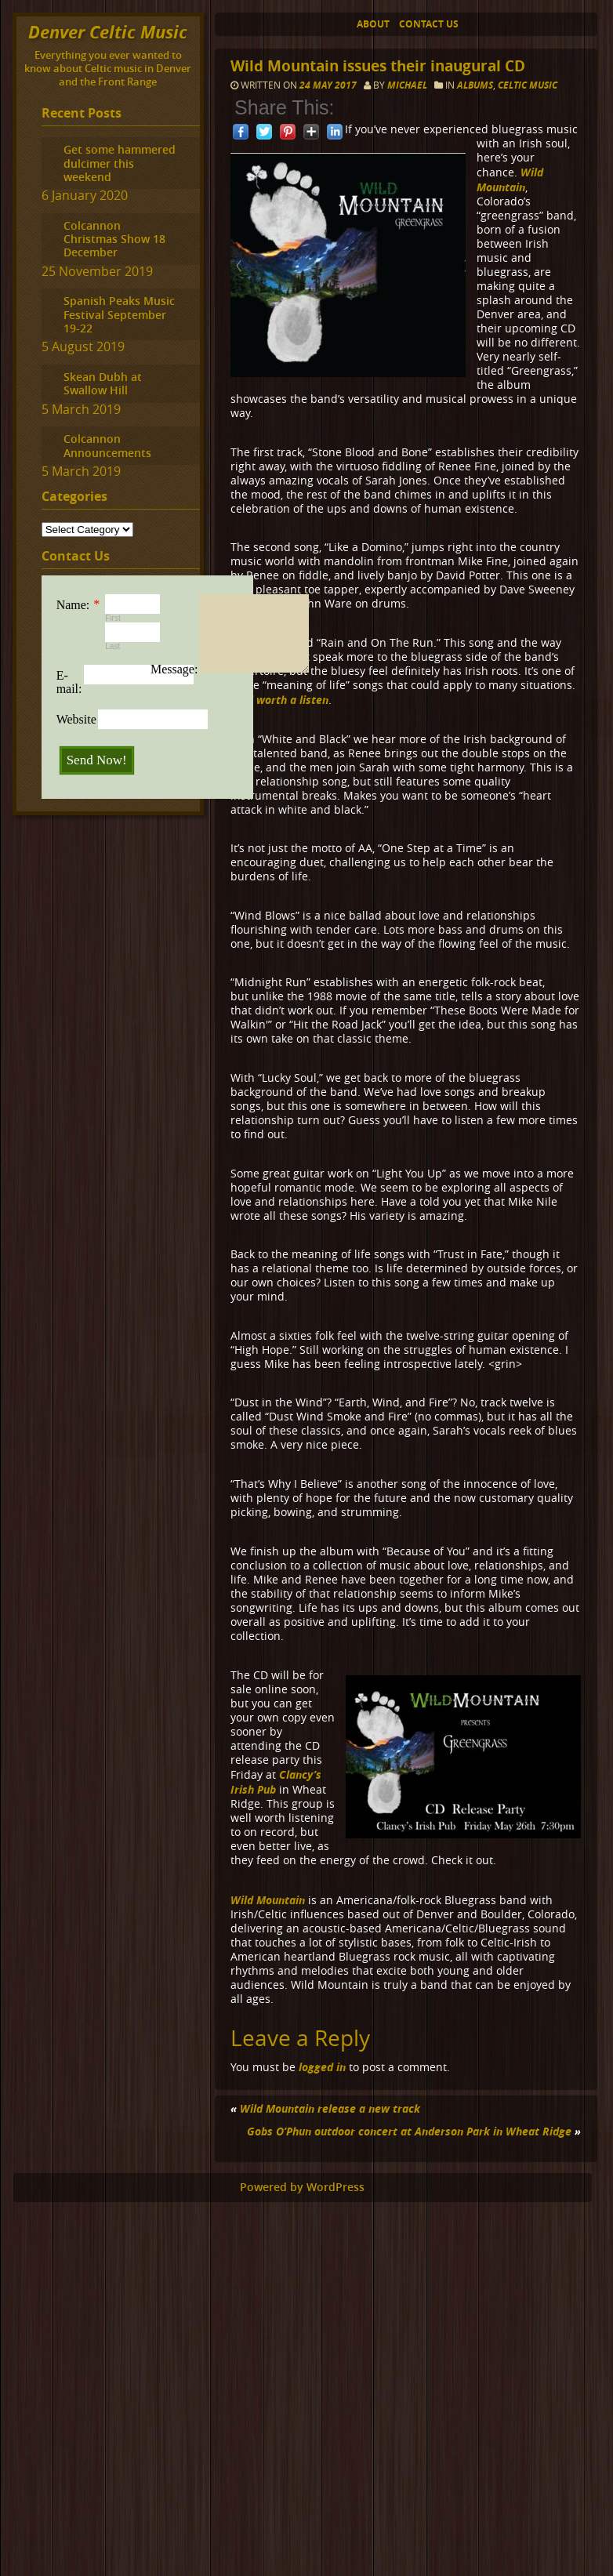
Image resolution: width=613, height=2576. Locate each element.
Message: (174, 669)
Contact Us (429, 24)
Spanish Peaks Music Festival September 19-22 (119, 314)
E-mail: (69, 682)
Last (112, 646)
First (112, 618)
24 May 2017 (329, 85)
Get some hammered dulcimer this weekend (119, 163)
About (373, 24)
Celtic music (527, 85)
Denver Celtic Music (107, 32)
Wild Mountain (510, 179)
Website (76, 719)
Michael (407, 85)
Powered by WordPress (302, 2187)
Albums (475, 85)
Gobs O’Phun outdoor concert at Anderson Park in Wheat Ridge (409, 2131)
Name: (73, 604)
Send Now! (97, 760)
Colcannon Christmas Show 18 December (114, 239)
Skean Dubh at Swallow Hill (102, 383)
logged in (322, 2066)
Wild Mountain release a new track (330, 2108)
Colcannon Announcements (107, 445)
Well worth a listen (279, 699)
